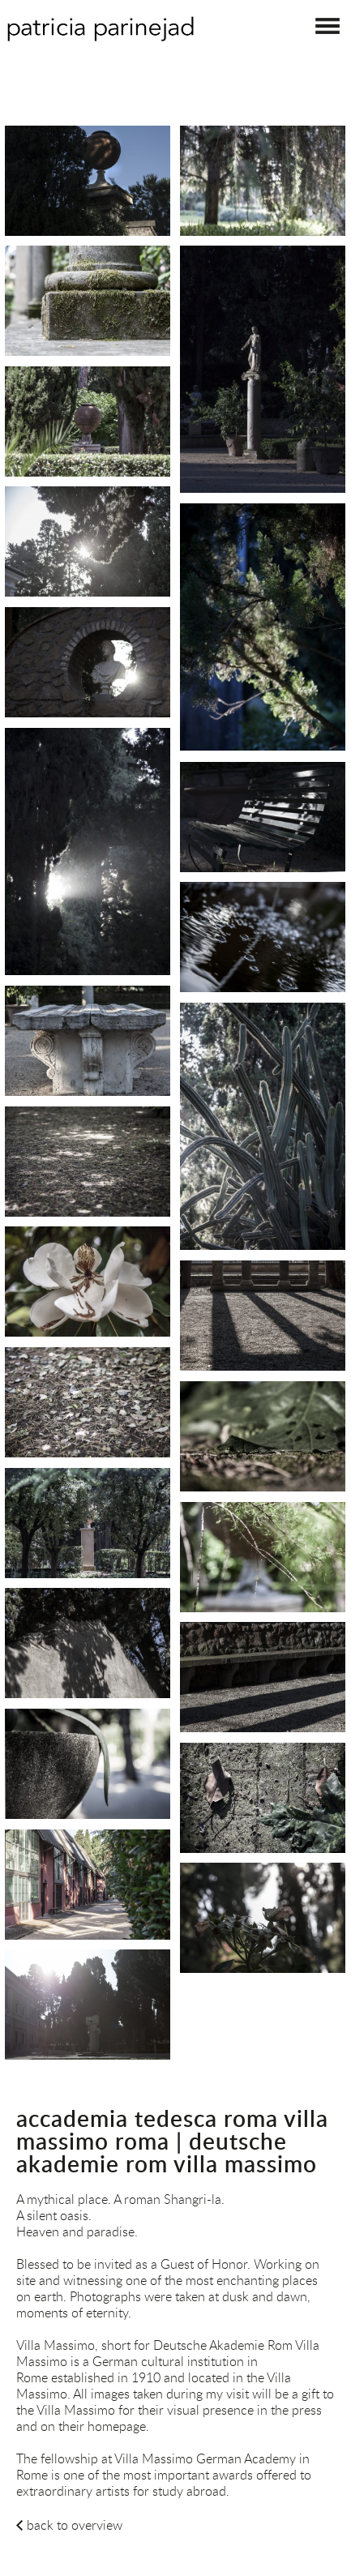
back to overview (74, 2525)
